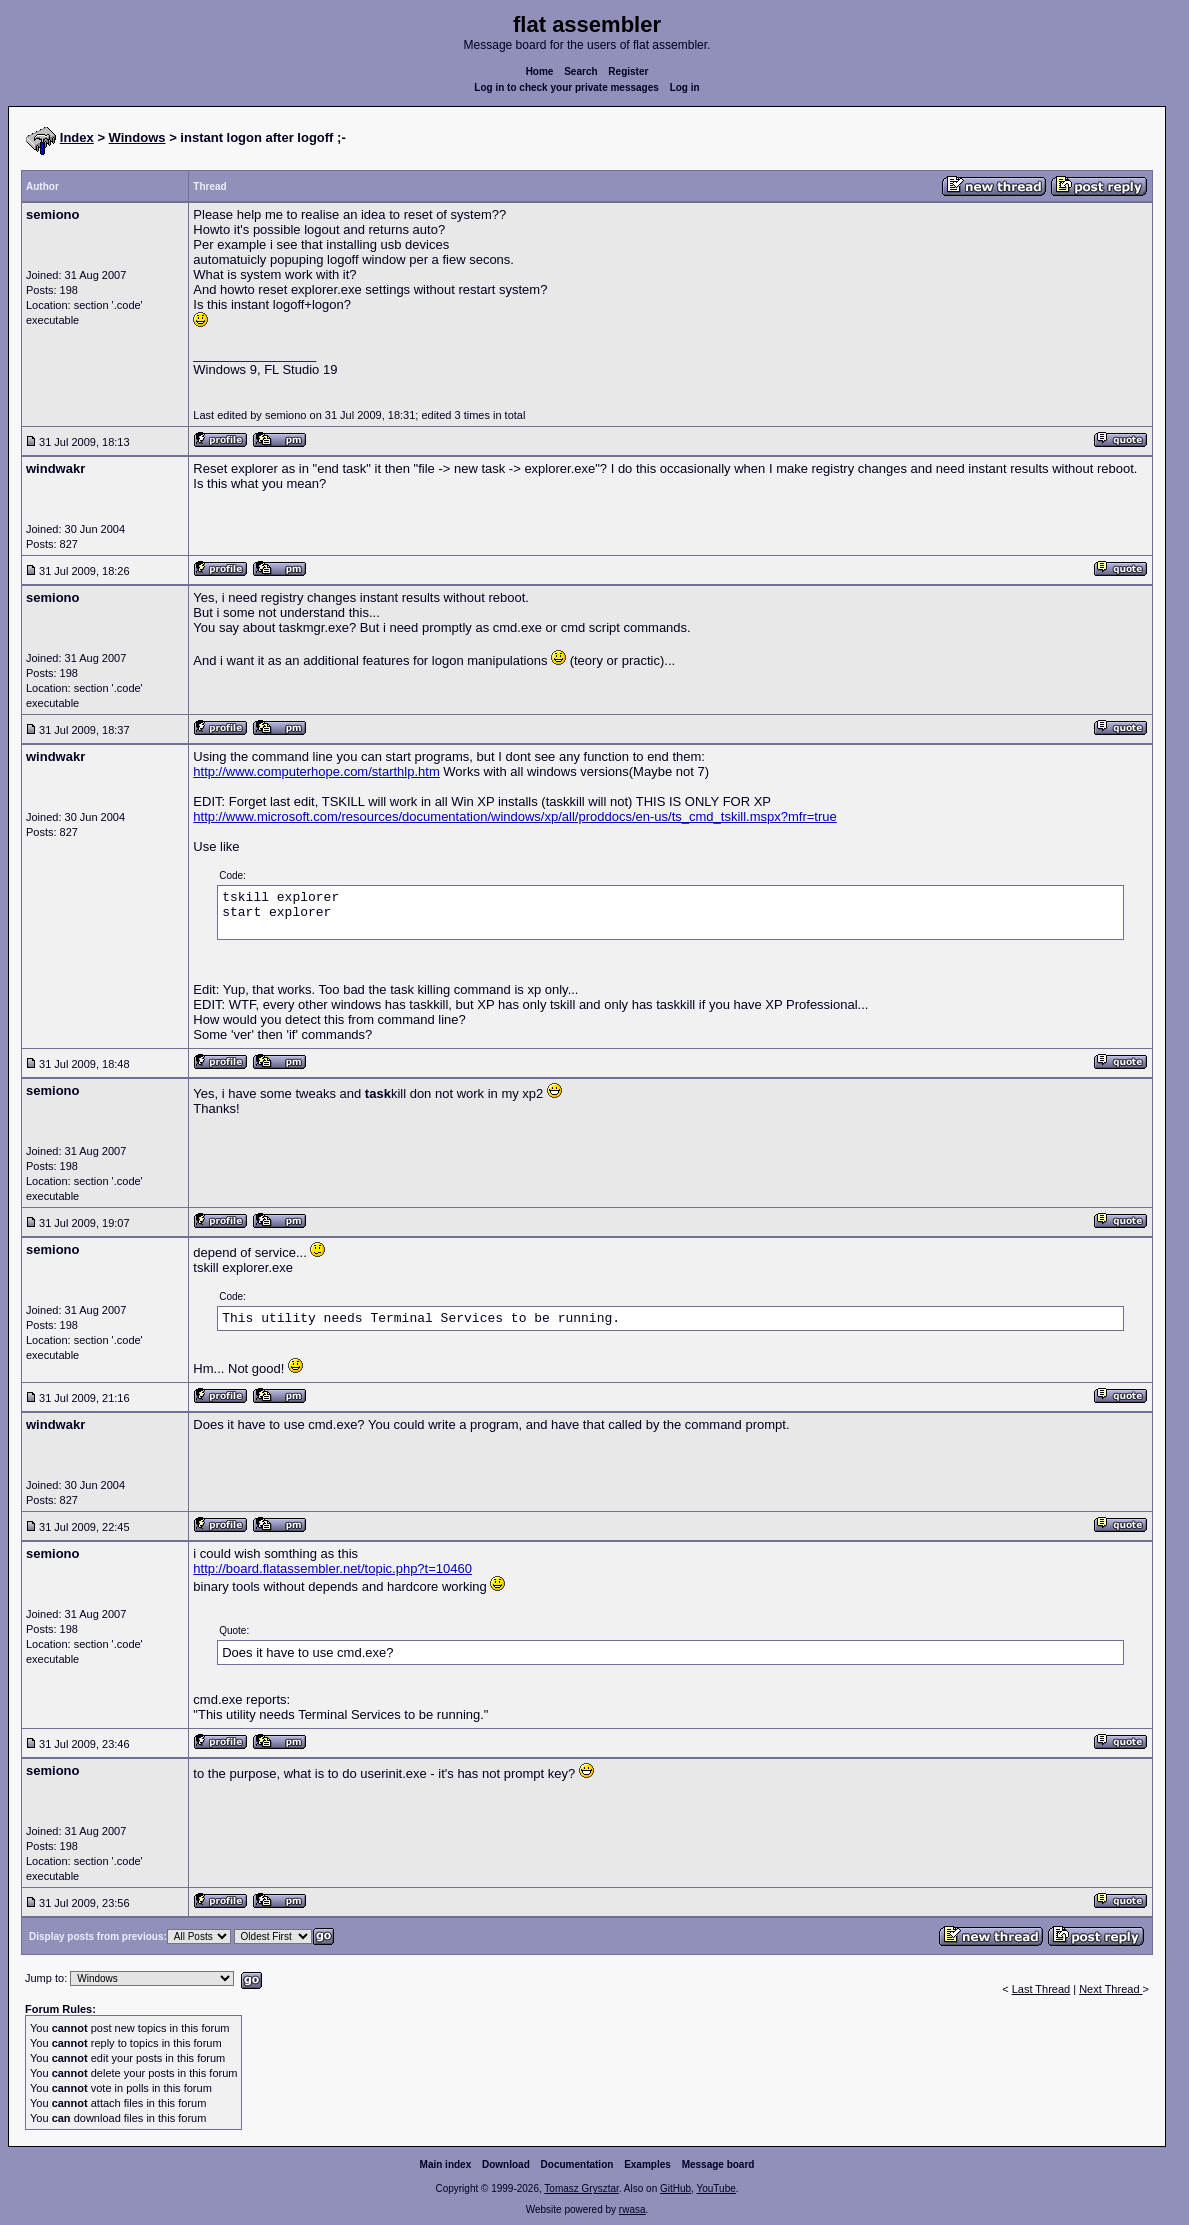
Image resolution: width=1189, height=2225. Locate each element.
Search (580, 71)
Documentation (577, 2164)
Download (506, 2164)
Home (540, 71)
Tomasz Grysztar (581, 2188)
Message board (718, 2164)
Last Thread (1041, 1989)
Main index (446, 2164)
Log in (685, 87)
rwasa (632, 2209)
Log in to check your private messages (566, 87)
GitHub (675, 2188)
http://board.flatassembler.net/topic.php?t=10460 (332, 1568)
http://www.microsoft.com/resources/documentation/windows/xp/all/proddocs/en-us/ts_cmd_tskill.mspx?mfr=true (514, 816)
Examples (647, 2164)
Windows (137, 137)
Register (628, 71)
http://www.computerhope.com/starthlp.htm (316, 771)
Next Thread (1110, 1989)
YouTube (715, 2188)
